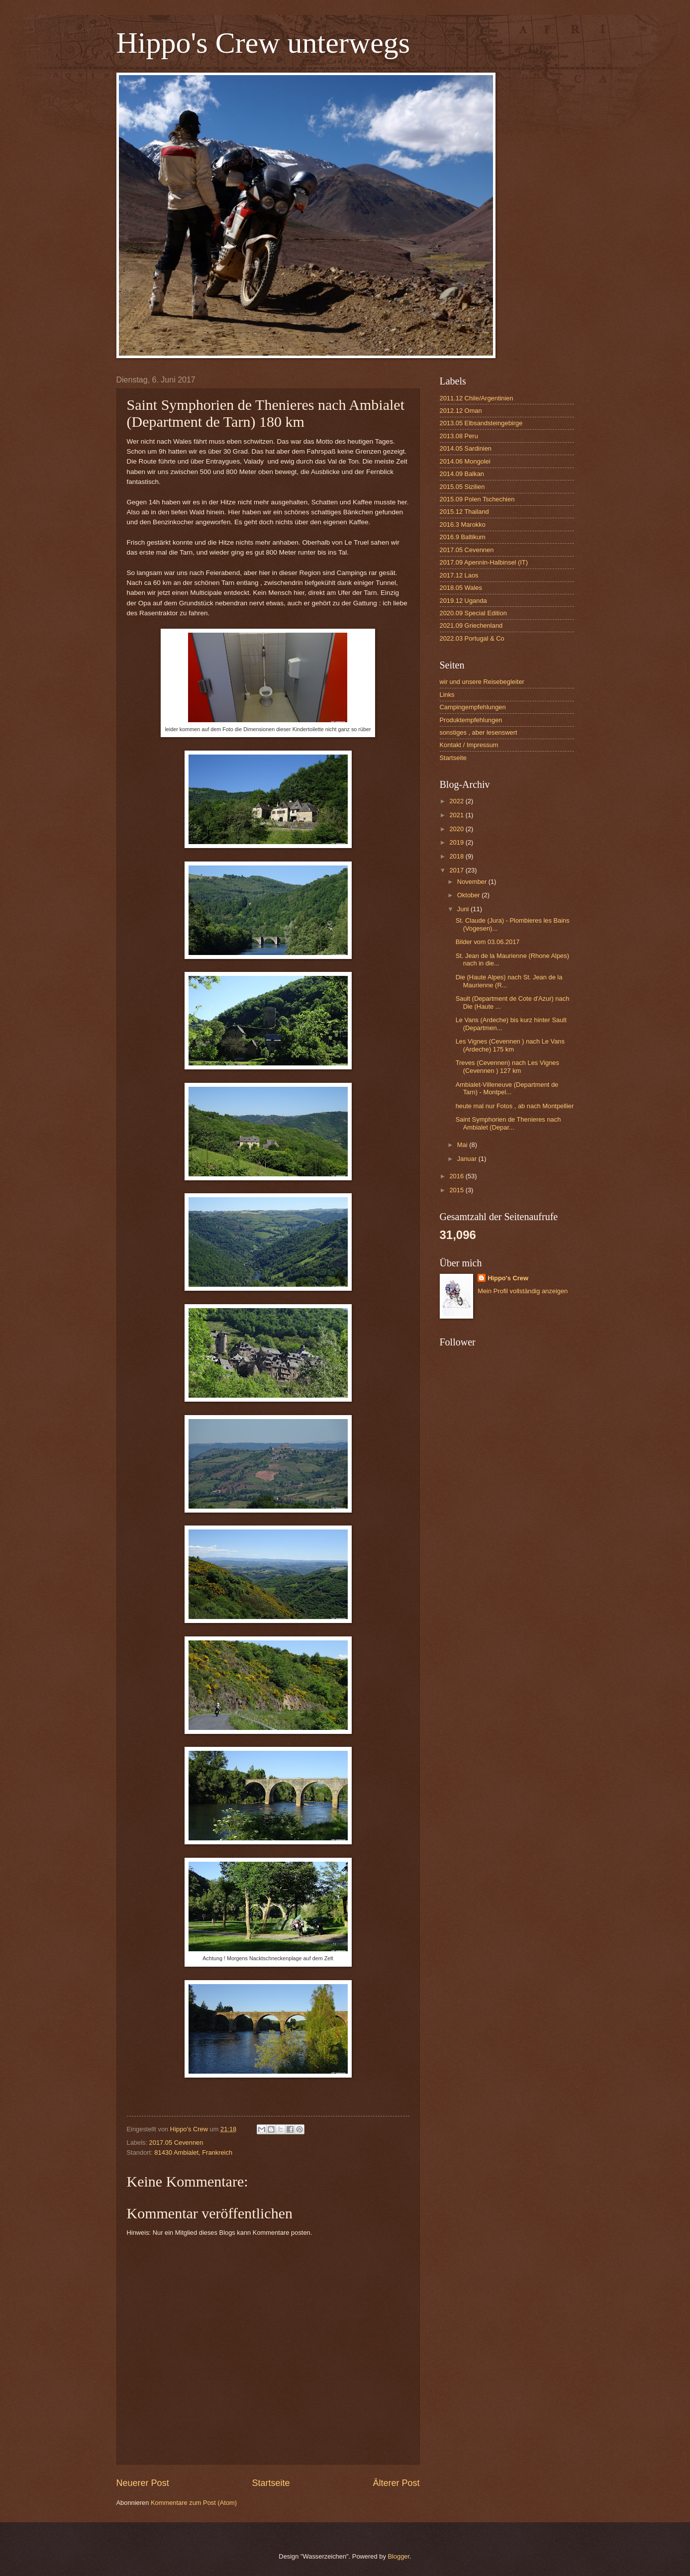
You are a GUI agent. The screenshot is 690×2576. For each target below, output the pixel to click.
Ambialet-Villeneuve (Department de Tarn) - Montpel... (507, 1088)
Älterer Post (396, 2483)
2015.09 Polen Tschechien (477, 499)
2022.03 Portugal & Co (472, 638)
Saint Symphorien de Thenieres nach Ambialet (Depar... (508, 1123)
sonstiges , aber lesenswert (478, 732)
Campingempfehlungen (473, 707)
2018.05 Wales (461, 587)
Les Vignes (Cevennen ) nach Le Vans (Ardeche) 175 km (510, 1045)
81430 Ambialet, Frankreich (193, 2152)
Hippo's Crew (508, 1278)
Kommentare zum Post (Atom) (194, 2502)
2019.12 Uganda (463, 600)
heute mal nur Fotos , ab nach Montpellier (515, 1106)
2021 (457, 815)
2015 (457, 1190)
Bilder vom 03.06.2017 (488, 942)
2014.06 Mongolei (465, 461)
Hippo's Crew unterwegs (263, 42)
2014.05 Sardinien (466, 448)
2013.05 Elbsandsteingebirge (481, 423)
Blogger (398, 2556)
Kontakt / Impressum (469, 745)
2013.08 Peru (459, 436)
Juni (464, 909)
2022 (457, 801)
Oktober (469, 895)
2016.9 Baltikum (463, 537)
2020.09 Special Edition (473, 613)
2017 (457, 870)
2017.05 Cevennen (176, 2142)
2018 (457, 856)
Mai (463, 1144)
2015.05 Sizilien (462, 486)
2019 (457, 842)
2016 (457, 1176)
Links (447, 694)
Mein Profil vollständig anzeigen (523, 1291)
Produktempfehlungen (471, 720)
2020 (457, 829)
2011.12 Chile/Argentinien (476, 398)
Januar (468, 1158)
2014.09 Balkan (462, 473)
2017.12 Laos (459, 575)
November (473, 881)
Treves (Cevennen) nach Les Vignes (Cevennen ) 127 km (507, 1066)
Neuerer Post (142, 2483)
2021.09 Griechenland (471, 625)
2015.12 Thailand (464, 511)
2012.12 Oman (461, 410)
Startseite (271, 2483)
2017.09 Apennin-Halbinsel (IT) (484, 562)
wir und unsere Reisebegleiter (482, 681)
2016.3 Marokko (463, 524)
